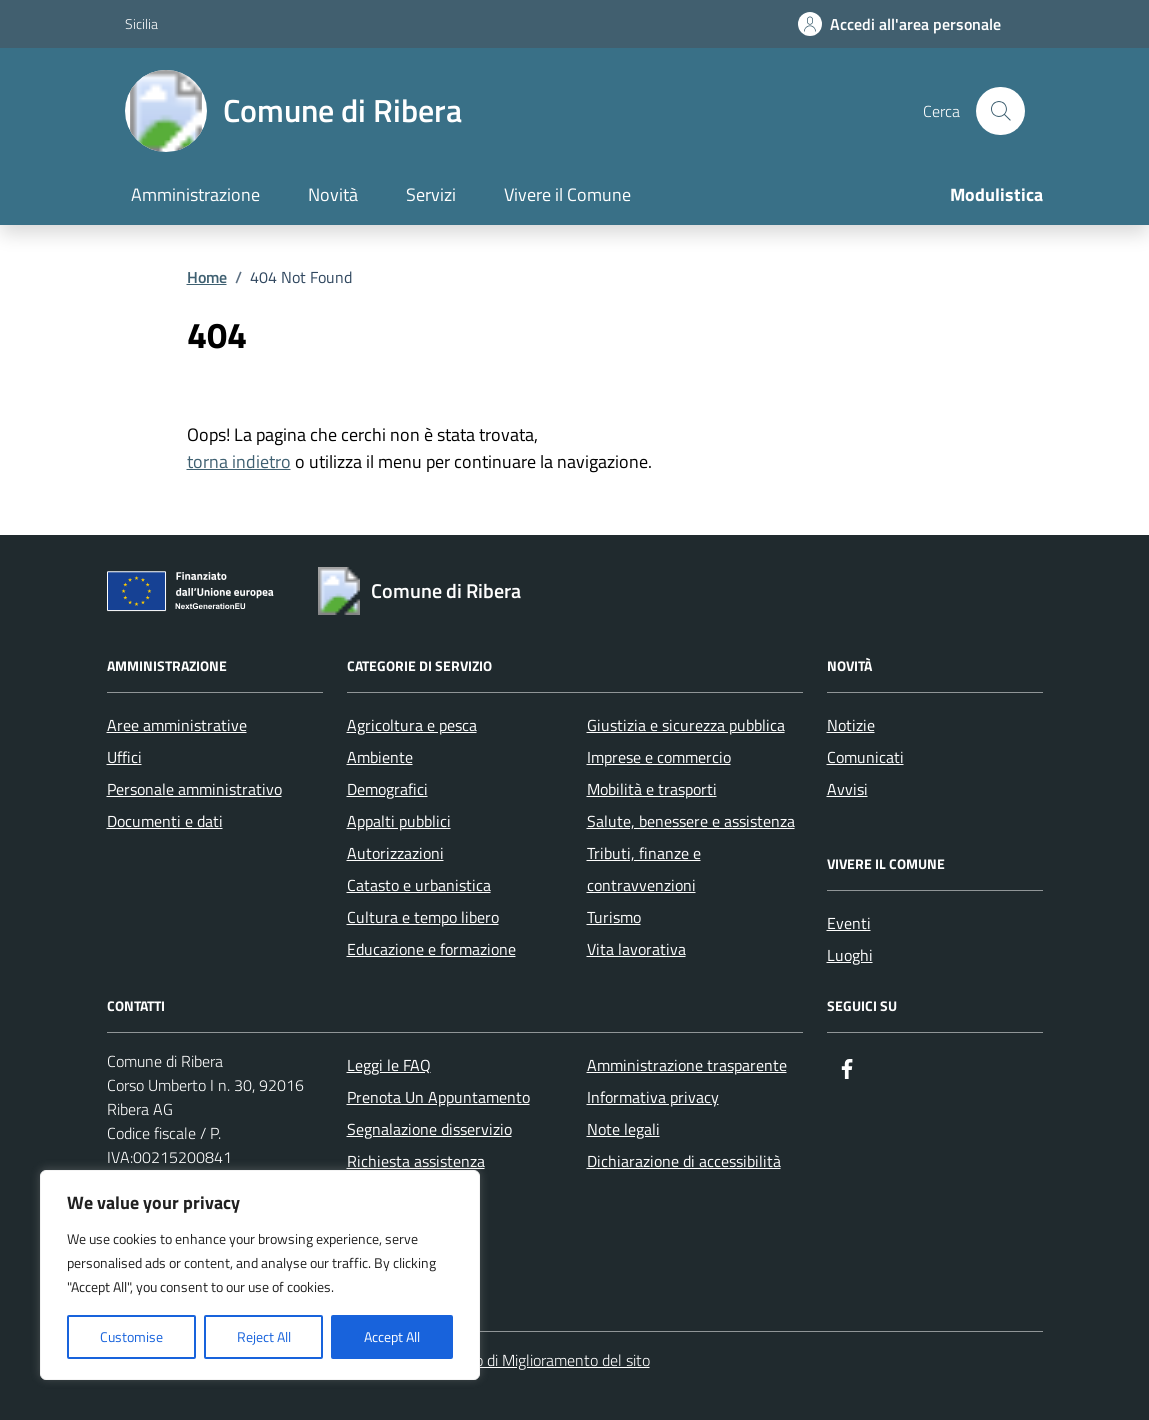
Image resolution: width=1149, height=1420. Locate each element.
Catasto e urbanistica (419, 885)
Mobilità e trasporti (652, 789)
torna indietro (239, 461)
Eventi (849, 923)
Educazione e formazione (431, 949)
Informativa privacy (653, 1097)
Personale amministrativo (194, 789)
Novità (333, 194)
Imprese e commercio (659, 757)
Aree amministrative (177, 725)
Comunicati (865, 757)
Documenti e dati (165, 821)
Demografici (387, 789)
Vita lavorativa (636, 949)
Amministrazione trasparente (687, 1065)
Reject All (264, 1336)
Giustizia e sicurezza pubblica (686, 725)
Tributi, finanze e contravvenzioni (644, 869)
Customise (131, 1336)
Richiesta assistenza (416, 1161)
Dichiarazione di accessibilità (684, 1161)
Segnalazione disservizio (429, 1129)
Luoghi (850, 955)
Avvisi (847, 789)
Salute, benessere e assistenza (691, 821)
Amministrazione (195, 194)
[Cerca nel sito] (1000, 111)
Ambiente (380, 757)
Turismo (614, 917)
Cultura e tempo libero (423, 917)
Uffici (124, 757)
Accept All (392, 1336)
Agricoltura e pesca (412, 725)
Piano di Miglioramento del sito (548, 1360)
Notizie (851, 725)
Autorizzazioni (395, 853)
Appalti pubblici (399, 821)
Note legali (623, 1129)
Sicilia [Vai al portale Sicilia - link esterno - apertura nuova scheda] (141, 23)
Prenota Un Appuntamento (438, 1097)
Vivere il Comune (567, 194)
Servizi (431, 194)
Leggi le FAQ (389, 1065)
